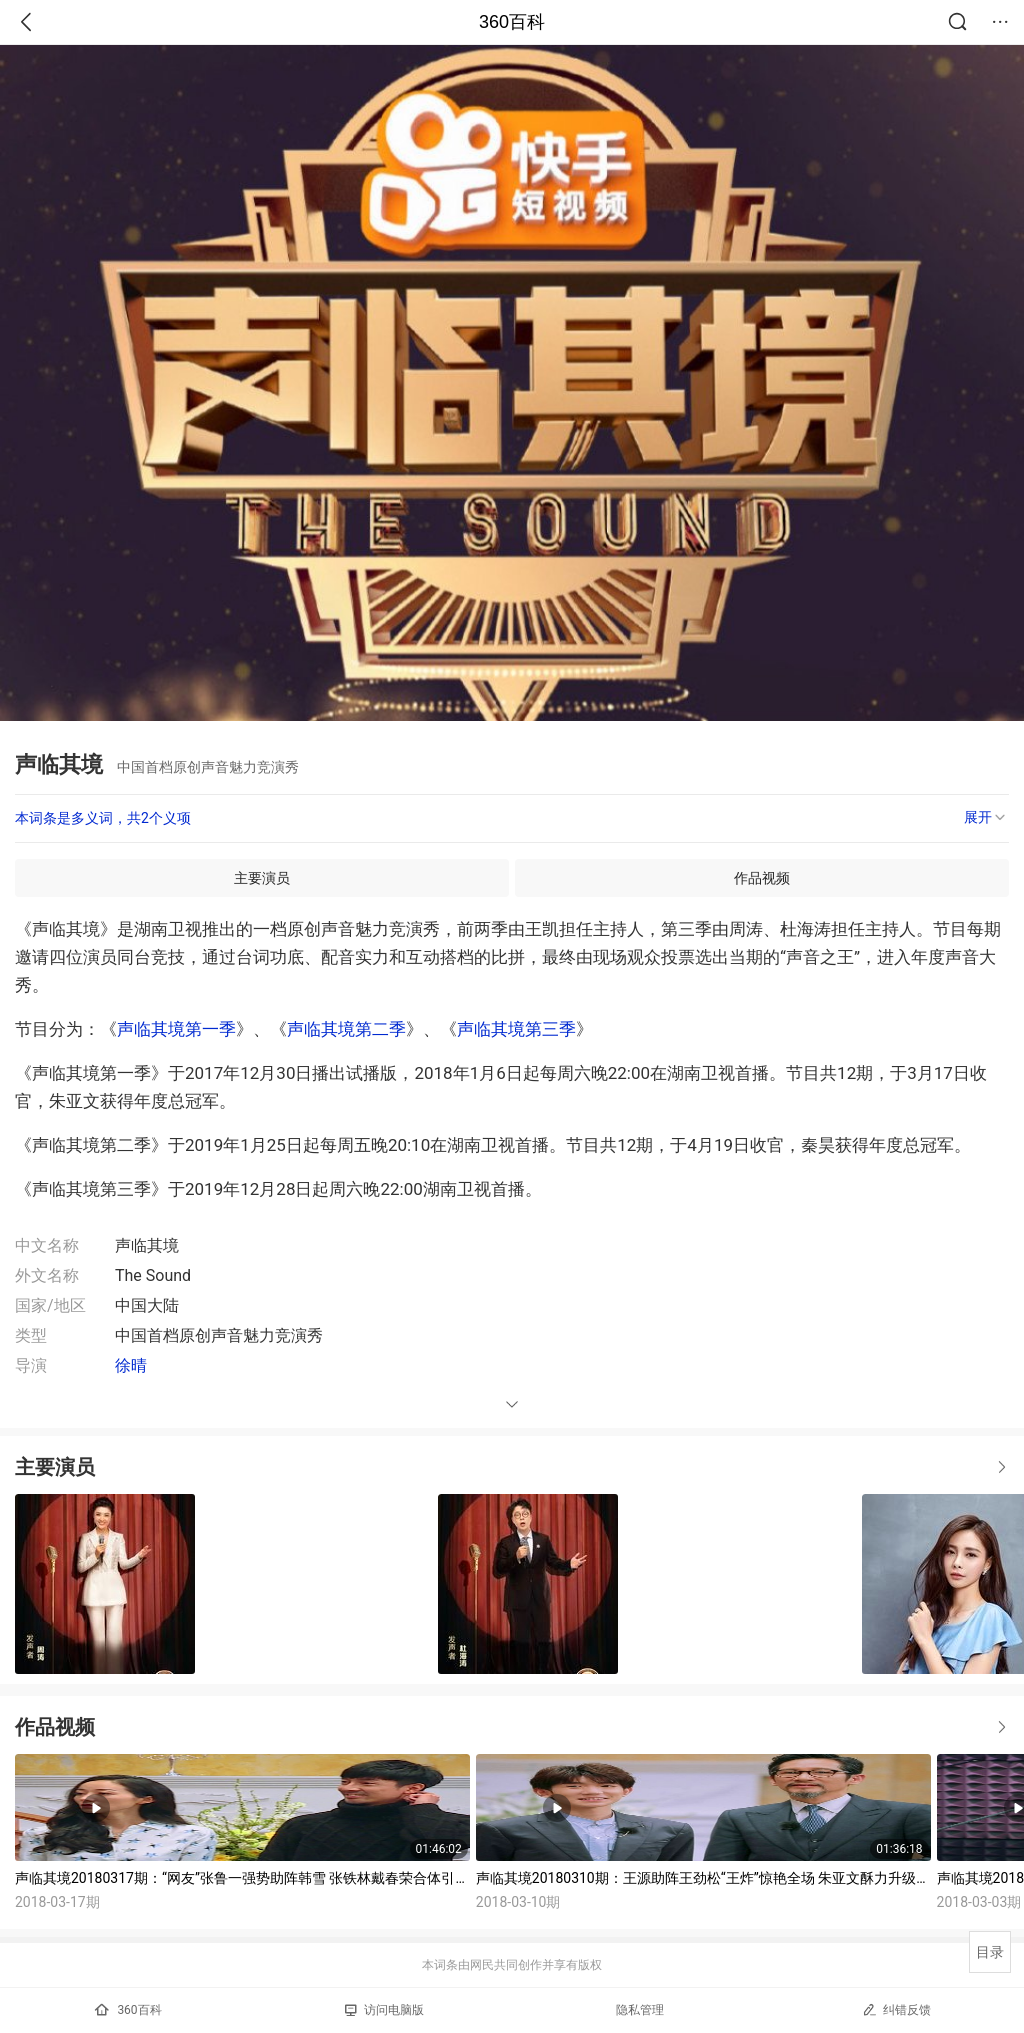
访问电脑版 (384, 2010)
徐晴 (131, 1365)
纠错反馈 (896, 2009)
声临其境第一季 (176, 1029)
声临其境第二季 (346, 1029)
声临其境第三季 (516, 1029)
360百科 (512, 22)
